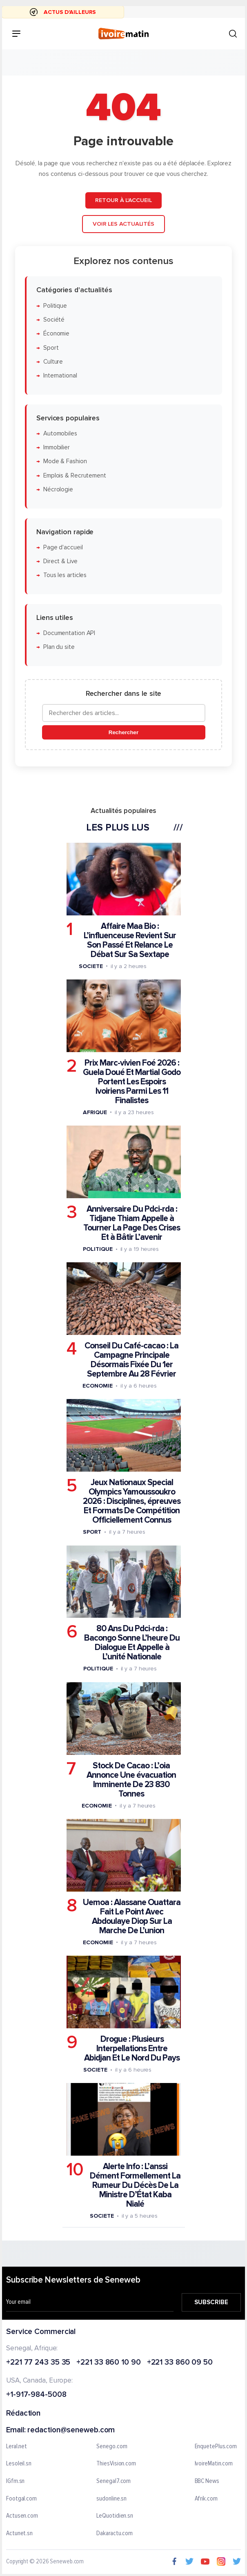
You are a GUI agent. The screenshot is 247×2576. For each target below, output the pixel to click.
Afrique (95, 1112)
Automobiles (60, 433)
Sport (51, 347)
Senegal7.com (113, 2481)
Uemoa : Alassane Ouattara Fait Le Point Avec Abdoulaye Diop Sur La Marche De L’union (131, 1916)
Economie (97, 1386)
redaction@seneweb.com (71, 2430)
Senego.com (111, 2446)
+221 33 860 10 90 (108, 2362)
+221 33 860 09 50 (180, 2362)
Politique (55, 305)
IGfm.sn (15, 2481)
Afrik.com (206, 2499)
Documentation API (69, 633)
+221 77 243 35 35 (38, 2362)
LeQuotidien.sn (114, 2516)
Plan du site (59, 647)
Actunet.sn (19, 2533)
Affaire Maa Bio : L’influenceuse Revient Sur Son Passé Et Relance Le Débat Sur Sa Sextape (130, 940)
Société (54, 319)
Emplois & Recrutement (74, 475)
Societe (90, 966)
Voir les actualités (123, 223)
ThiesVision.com (116, 2463)
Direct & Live (60, 561)
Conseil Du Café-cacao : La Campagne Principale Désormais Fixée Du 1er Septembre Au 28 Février (131, 1360)
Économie (56, 334)
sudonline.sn (111, 2499)
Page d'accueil (63, 547)
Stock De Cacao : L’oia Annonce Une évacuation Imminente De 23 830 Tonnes (131, 1779)
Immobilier (56, 447)
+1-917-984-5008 (36, 2395)
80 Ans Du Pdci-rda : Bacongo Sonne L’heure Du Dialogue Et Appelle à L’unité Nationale (132, 1642)
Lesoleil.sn (18, 2463)
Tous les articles (65, 575)
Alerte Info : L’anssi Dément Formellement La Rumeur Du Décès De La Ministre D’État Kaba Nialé (135, 2185)
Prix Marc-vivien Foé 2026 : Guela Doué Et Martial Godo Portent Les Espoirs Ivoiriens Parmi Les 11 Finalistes (131, 1081)
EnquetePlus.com (216, 2446)
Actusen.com (22, 2516)
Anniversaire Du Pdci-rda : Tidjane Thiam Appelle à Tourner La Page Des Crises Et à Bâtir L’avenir (131, 1222)
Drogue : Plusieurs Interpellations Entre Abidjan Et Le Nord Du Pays (132, 2048)
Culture (53, 361)
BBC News (207, 2481)
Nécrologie (58, 489)
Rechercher (123, 732)
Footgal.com (21, 2499)
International (60, 376)
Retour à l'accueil (123, 200)
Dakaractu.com (114, 2533)
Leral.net (16, 2446)
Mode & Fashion (65, 461)
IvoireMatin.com (214, 2463)
